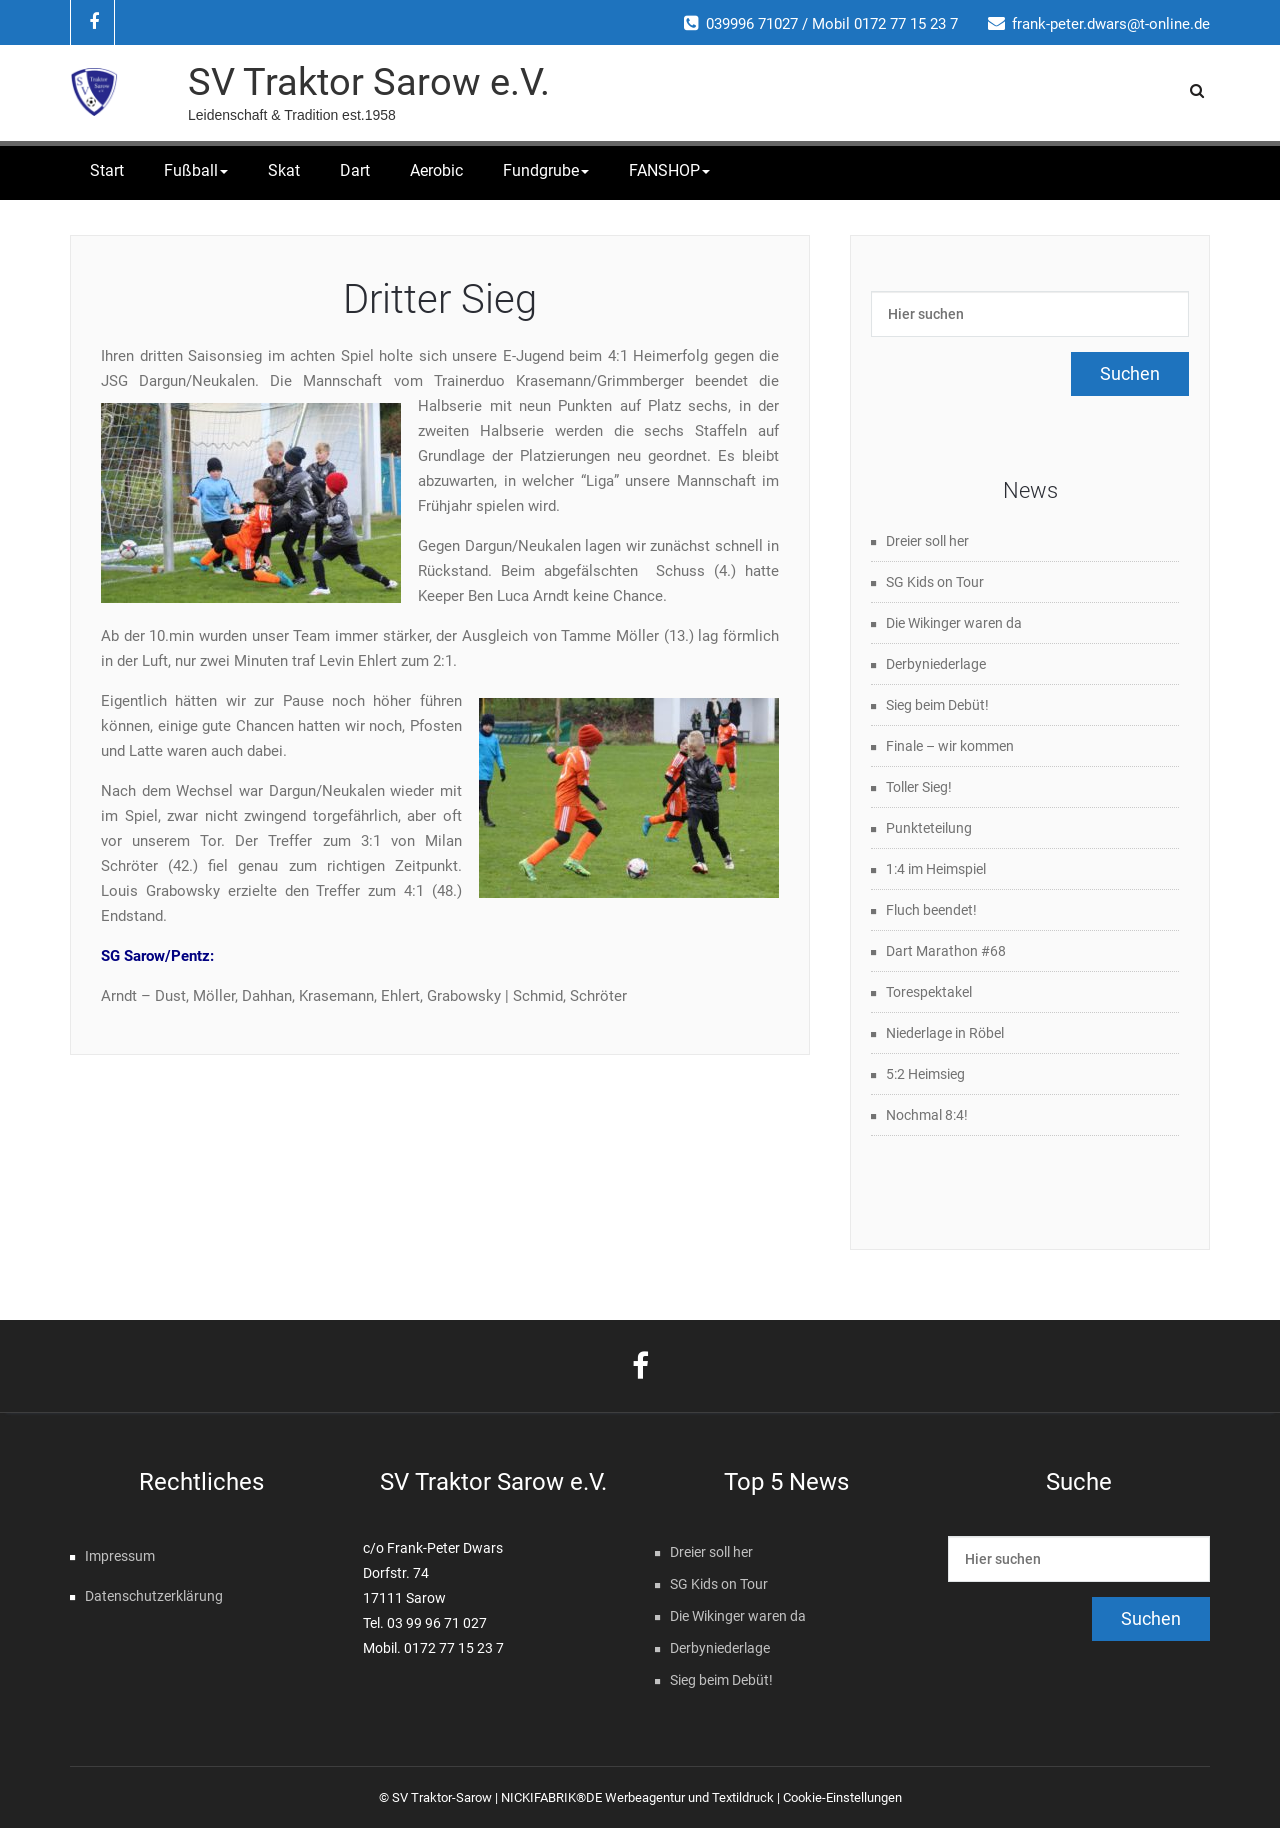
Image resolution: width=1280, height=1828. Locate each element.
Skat (284, 170)
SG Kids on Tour (935, 582)
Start (107, 170)
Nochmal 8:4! (927, 1115)
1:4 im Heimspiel (936, 869)
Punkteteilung (929, 828)
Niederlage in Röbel (945, 1033)
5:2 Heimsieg (925, 1074)
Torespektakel (929, 992)
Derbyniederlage (936, 664)
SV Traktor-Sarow (442, 1797)
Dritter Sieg (440, 299)
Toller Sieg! (919, 787)
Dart (355, 170)
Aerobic (436, 170)
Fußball (196, 170)
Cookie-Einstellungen (842, 1797)
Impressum (120, 1556)
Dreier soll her (927, 541)
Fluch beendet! (931, 910)
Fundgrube (546, 170)
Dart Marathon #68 (946, 951)
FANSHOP (669, 170)
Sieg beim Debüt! (937, 705)
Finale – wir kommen (950, 746)
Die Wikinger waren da (954, 623)
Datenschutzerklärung (154, 1596)
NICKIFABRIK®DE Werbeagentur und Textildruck (637, 1797)
